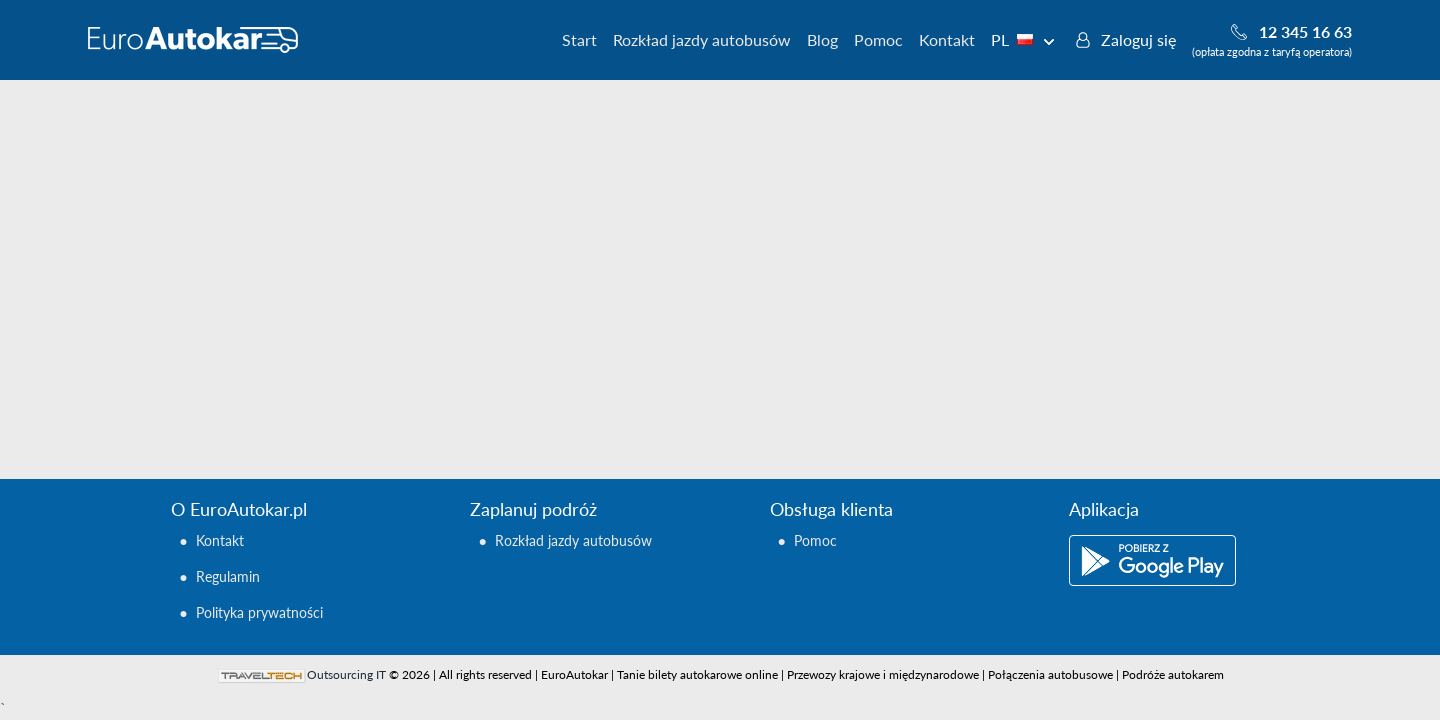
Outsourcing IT (346, 674)
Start (579, 39)
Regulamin (228, 576)
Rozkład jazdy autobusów (702, 39)
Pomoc (878, 39)
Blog (822, 39)
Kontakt (947, 39)
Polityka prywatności (259, 612)
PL (1023, 39)
